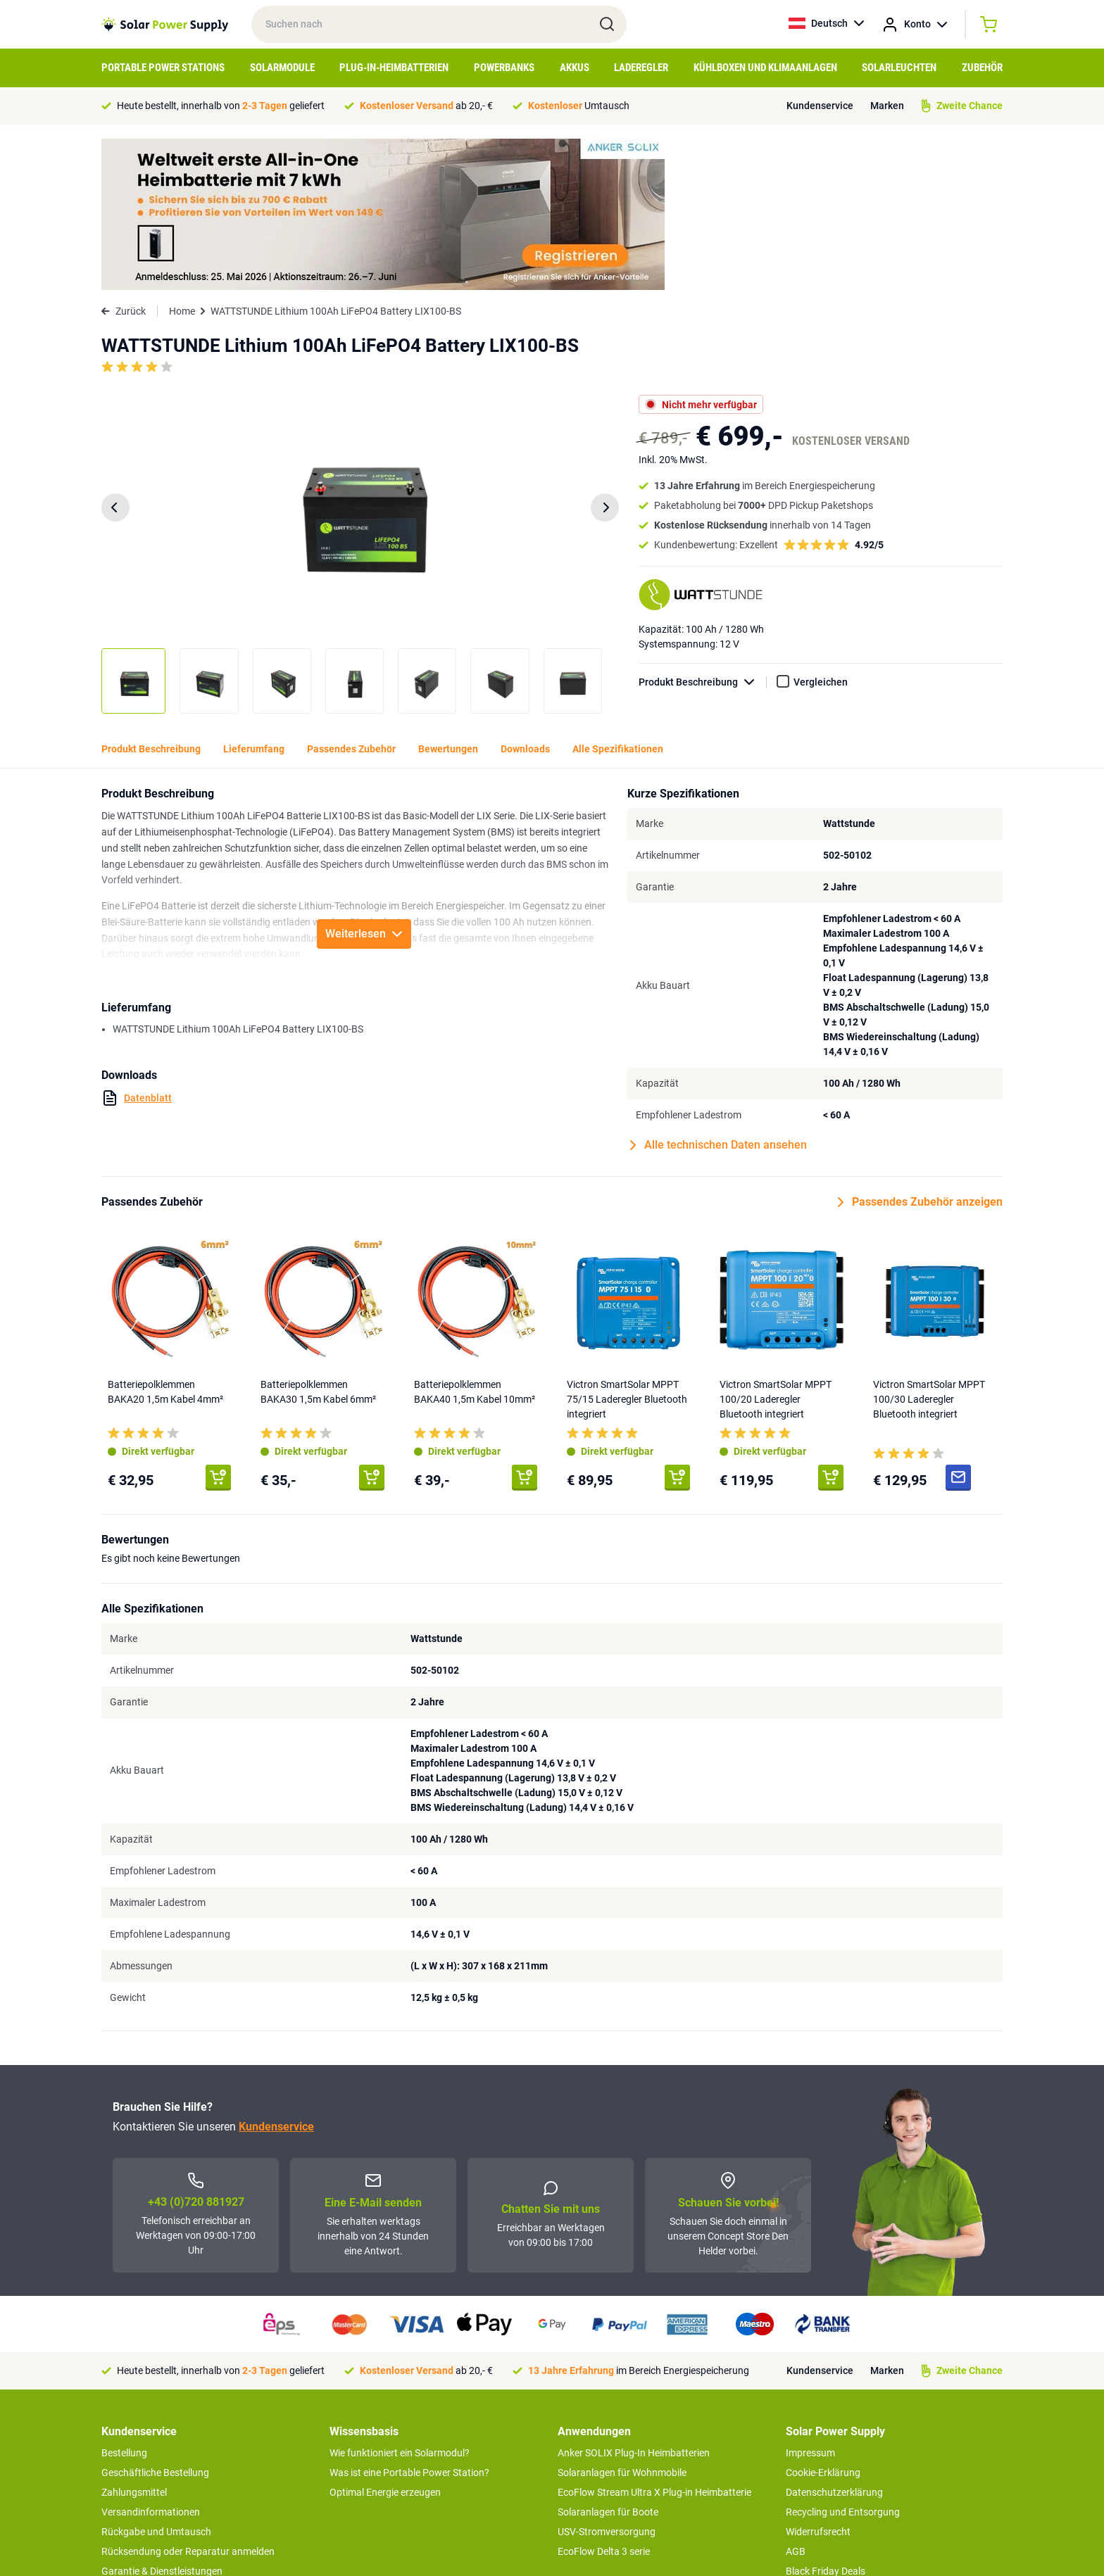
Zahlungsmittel (134, 2341)
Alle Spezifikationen (617, 597)
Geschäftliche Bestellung (155, 2321)
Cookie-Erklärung (823, 2321)
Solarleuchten (899, 67)
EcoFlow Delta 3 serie (604, 2400)
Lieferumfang (253, 597)
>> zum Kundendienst (148, 2487)
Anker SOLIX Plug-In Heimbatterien (634, 2301)
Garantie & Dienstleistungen (161, 2419)
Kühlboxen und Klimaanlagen (765, 67)
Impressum (810, 2301)
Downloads (525, 597)
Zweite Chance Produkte (154, 2459)
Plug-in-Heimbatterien (393, 67)
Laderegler (641, 67)
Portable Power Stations (163, 67)
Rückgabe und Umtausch (156, 2380)
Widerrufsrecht (818, 2380)
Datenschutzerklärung (834, 2341)
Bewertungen (448, 597)
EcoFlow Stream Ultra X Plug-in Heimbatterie (654, 2341)
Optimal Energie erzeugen (385, 2341)
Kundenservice (819, 105)
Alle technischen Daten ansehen (718, 993)
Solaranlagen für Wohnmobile (622, 2321)
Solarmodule (282, 67)
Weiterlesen (364, 782)
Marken (887, 105)
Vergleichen (821, 530)
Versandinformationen (150, 2360)
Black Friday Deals (825, 2419)
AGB (795, 2400)
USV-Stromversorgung (607, 2380)
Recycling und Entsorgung (843, 2360)
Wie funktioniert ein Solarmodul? (400, 2301)
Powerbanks (504, 67)
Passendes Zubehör (351, 597)
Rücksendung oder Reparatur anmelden (188, 2400)
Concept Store (132, 2439)
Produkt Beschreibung (703, 531)
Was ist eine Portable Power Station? (409, 2321)
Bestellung (124, 2301)
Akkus (574, 67)
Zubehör (982, 67)
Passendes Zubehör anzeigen (920, 1050)
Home (182, 159)
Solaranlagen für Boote (608, 2360)
